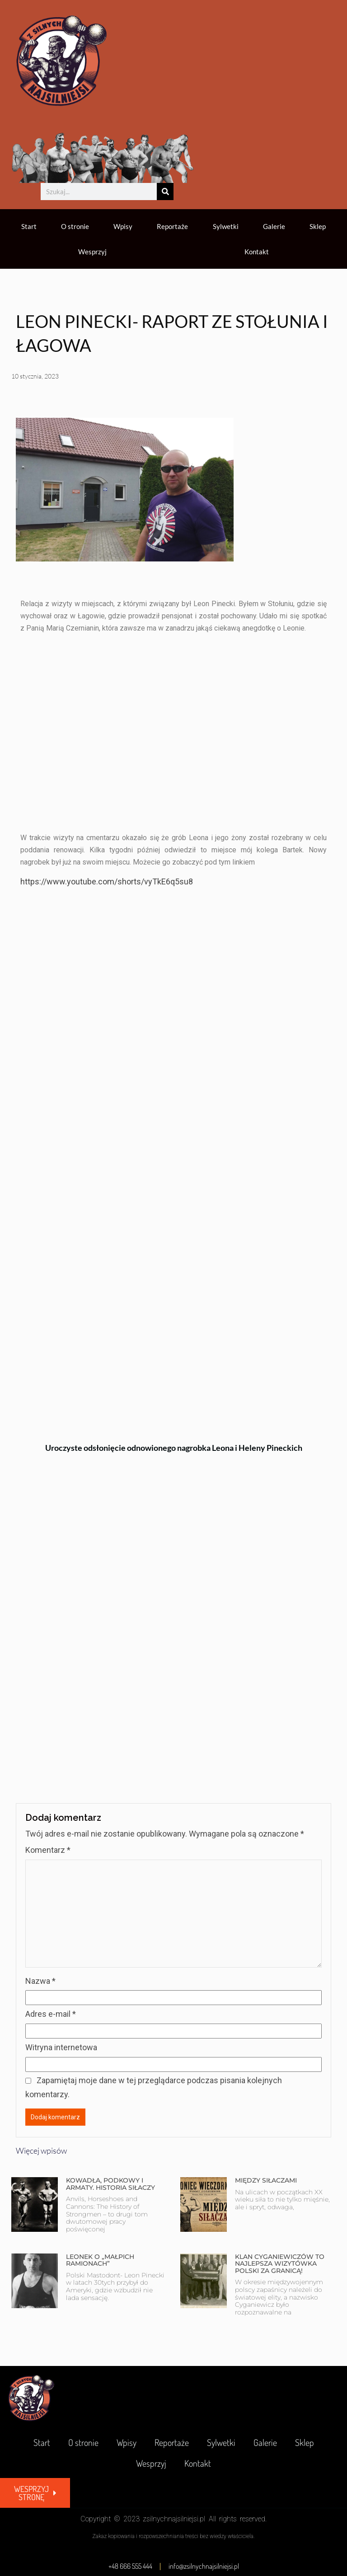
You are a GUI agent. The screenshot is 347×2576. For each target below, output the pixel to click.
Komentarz (47, 1850)
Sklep (317, 226)
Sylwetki (226, 226)
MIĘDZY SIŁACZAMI (266, 2180)
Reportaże (172, 226)
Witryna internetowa (61, 2047)
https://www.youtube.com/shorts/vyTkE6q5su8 (106, 881)
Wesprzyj (92, 252)
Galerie (274, 226)
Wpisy (122, 226)
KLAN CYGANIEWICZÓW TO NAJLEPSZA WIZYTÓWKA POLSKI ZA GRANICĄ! (279, 2264)
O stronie (75, 226)
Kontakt (256, 252)
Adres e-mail (50, 2014)
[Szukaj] (165, 191)
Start (29, 226)
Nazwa (40, 1981)
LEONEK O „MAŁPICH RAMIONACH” (100, 2260)
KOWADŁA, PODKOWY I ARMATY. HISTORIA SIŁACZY (110, 2183)
